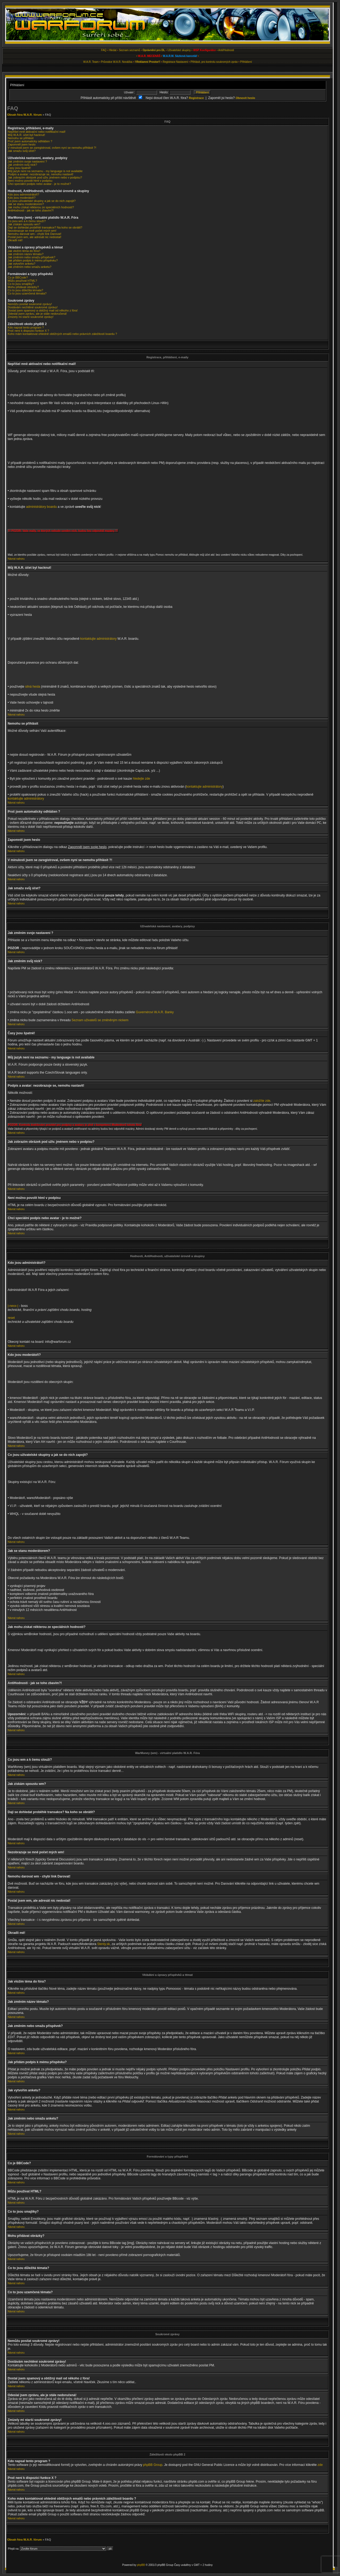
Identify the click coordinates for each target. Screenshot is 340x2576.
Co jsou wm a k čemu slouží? (27, 221)
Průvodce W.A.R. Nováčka (116, 61)
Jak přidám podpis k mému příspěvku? (33, 260)
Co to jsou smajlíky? (21, 283)
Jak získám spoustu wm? (24, 224)
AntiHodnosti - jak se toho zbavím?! (31, 210)
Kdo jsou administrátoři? (23, 194)
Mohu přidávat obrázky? (23, 287)
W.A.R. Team (91, 61)
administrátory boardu (41, 507)
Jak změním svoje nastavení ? (27, 161)
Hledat (113, 50)
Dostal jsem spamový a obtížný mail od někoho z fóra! (43, 310)
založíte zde (261, 1101)
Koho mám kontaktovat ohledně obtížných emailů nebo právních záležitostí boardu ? (62, 333)
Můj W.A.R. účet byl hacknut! (26, 134)
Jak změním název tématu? (26, 254)
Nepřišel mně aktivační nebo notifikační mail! (37, 131)
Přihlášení (246, 61)
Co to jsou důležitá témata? (25, 290)
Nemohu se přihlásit (20, 138)
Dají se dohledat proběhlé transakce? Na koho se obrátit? (45, 227)
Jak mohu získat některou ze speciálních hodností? (41, 207)
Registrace (169, 61)
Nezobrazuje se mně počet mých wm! (32, 230)
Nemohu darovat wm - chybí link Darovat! (34, 233)
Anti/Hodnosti (226, 50)
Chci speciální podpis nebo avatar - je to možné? (39, 183)
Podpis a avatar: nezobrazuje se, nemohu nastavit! (40, 174)
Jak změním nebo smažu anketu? (29, 266)
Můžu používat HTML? (22, 280)
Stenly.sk (103, 1944)
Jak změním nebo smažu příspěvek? (31, 257)
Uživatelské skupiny (179, 50)
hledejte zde (141, 778)
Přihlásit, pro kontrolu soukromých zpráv (214, 61)
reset (11, 1318)
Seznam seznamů (129, 50)
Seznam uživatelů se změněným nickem (99, 1020)
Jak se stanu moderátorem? (26, 204)
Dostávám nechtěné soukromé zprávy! (33, 307)
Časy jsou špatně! (19, 167)
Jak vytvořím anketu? (21, 263)
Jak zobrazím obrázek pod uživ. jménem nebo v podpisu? (45, 177)
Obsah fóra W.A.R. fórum (24, 114)
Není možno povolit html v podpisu (30, 180)
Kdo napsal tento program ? (26, 327)
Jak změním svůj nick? (22, 164)
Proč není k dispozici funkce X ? (28, 330)
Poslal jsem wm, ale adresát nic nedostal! (34, 237)
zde (320, 2465)
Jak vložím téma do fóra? (24, 250)
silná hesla (32, 686)
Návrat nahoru (16, 558)
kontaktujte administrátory (98, 639)
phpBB (141, 2564)
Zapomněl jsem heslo (22, 144)
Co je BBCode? (18, 277)
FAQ (104, 50)
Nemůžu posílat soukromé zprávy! (30, 304)
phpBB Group (153, 2465)
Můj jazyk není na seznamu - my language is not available (45, 171)
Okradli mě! (15, 240)
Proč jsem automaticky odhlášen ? (30, 141)
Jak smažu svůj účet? (22, 150)
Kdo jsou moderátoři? (22, 197)
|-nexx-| (13, 1306)
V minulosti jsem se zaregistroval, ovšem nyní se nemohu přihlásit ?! (52, 147)
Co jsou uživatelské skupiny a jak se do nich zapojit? (42, 200)
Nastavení (182, 61)
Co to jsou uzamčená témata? (27, 293)
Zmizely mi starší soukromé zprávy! (30, 316)
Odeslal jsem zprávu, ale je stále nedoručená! (37, 313)
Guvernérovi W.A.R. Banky (155, 1012)
